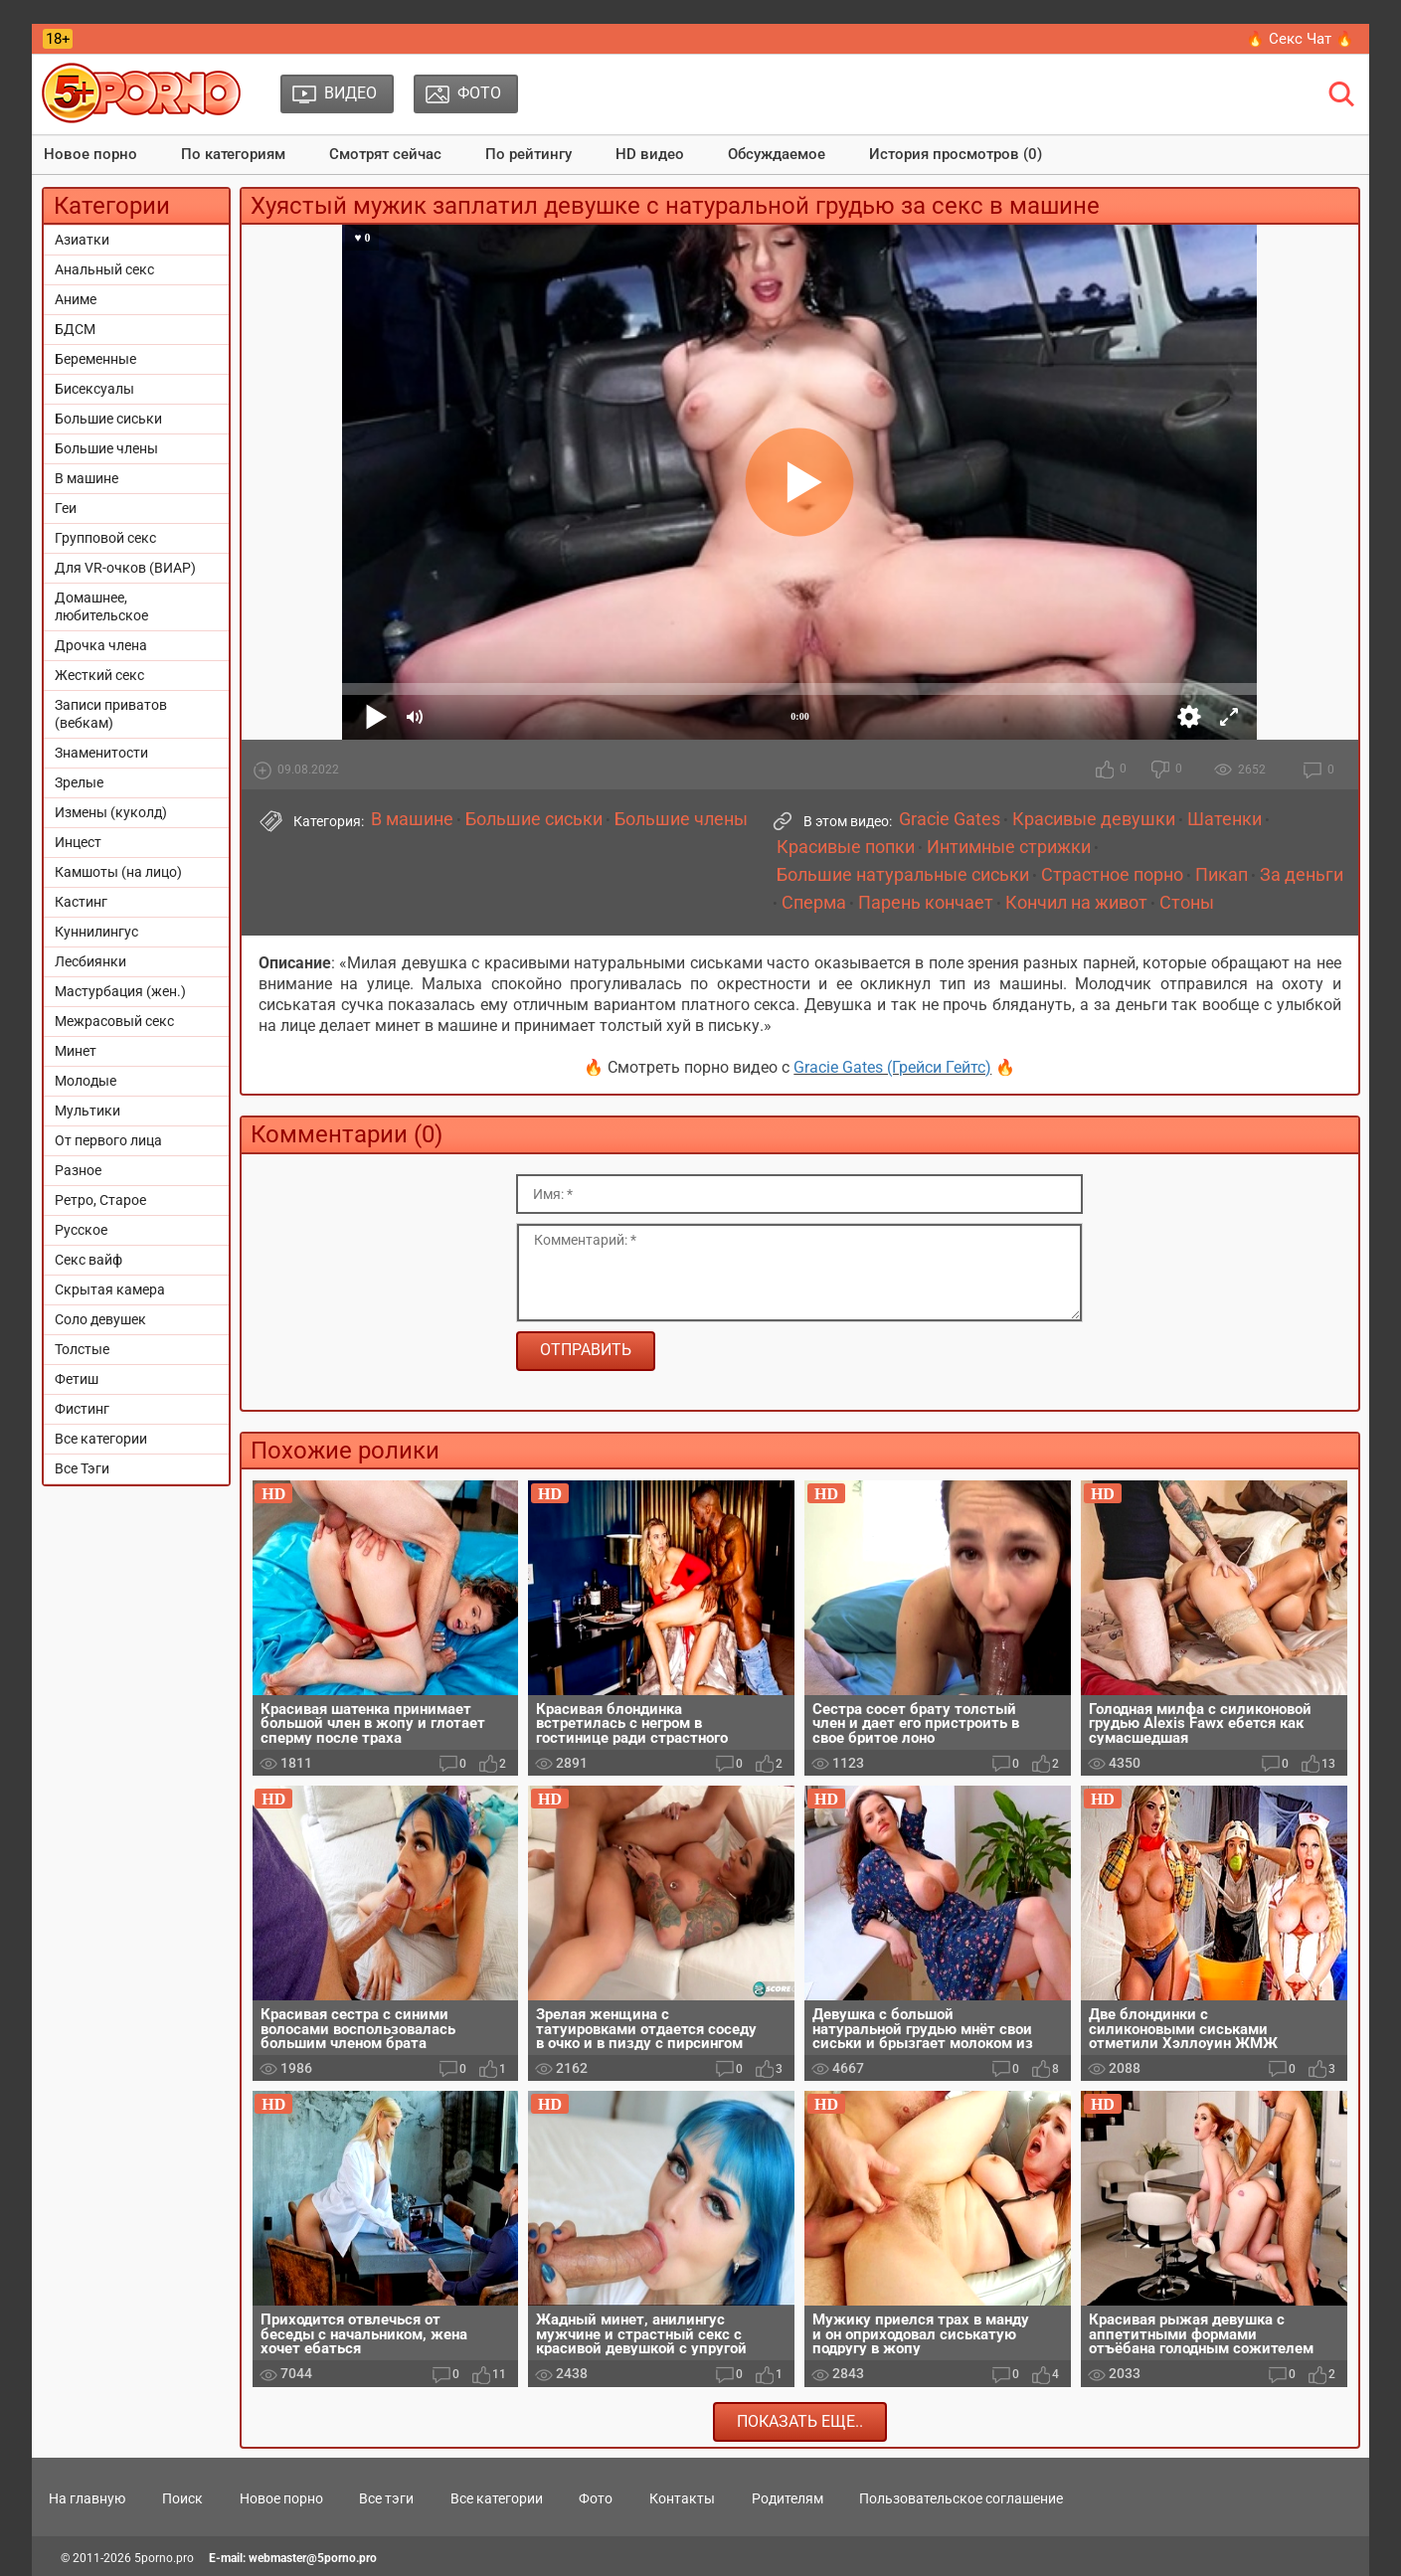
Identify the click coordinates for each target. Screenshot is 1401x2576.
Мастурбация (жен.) (120, 991)
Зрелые (79, 782)
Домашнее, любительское (101, 606)
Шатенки (1224, 819)
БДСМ (75, 329)
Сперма (814, 903)
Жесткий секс (99, 675)
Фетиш (76, 1379)
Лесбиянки (90, 961)
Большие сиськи (108, 419)
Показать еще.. (800, 2421)
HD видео (649, 154)
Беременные (95, 359)
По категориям (233, 154)
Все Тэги (82, 1468)
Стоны (1186, 903)
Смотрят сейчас (385, 154)
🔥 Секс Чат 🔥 (1300, 39)
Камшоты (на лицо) (118, 872)
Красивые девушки (1093, 819)
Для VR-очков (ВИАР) (125, 568)
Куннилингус (96, 932)
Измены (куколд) (111, 812)
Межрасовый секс (114, 1021)
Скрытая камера (110, 1289)
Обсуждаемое (776, 154)
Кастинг (81, 902)
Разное (78, 1170)
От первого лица (108, 1140)
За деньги (1301, 875)
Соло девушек (100, 1319)
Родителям (787, 2498)
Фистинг (82, 1409)
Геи (66, 508)
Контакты (682, 2498)
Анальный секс (104, 269)
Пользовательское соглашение (961, 2498)
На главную (87, 2498)
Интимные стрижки (1009, 847)
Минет (75, 1051)
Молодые (85, 1081)
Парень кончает (925, 903)
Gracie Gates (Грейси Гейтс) (892, 1067)
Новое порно (90, 154)
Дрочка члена (101, 645)
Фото (596, 2498)
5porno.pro (164, 2558)
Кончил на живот (1076, 903)
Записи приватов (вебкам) (111, 714)
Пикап (1221, 875)
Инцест (78, 842)
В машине (86, 478)
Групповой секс (105, 538)
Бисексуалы (94, 389)
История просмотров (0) (955, 154)
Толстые (82, 1349)
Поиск (182, 2498)
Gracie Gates (949, 819)
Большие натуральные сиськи (903, 875)
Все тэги (386, 2498)
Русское (81, 1230)
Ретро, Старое (100, 1200)
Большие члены (106, 448)
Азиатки (82, 240)
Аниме (75, 299)
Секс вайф (88, 1260)
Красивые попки (846, 847)
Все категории (101, 1439)
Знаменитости (101, 753)
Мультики (87, 1110)
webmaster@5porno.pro (313, 2558)
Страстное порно (1112, 875)
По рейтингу (528, 154)
